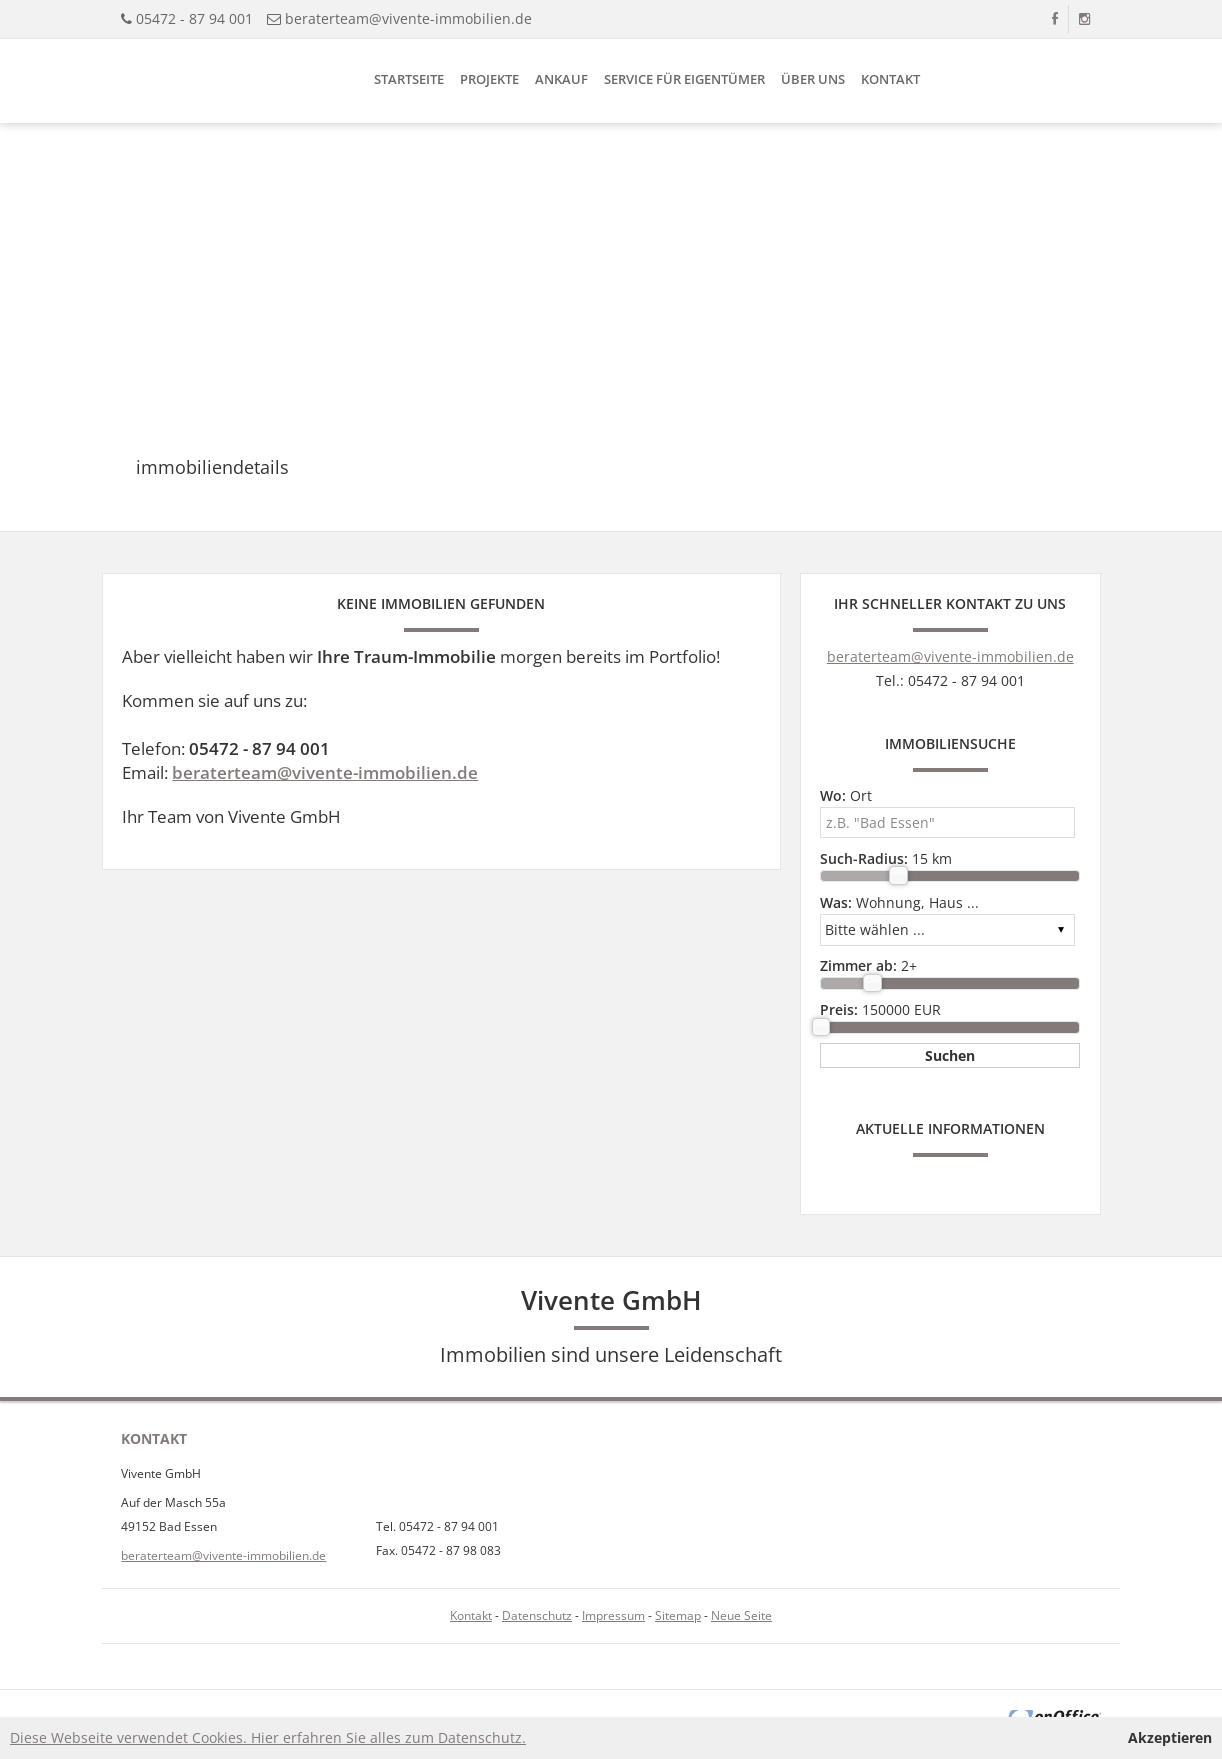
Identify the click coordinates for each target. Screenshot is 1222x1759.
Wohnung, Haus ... (899, 902)
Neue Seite (741, 1615)
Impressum (613, 1615)
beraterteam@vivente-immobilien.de (408, 18)
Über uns (813, 79)
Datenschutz (537, 1615)
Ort (846, 795)
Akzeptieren (1170, 1737)
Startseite (409, 79)
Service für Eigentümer (684, 79)
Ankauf (561, 79)
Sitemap (678, 1615)
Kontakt (890, 79)
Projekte (489, 79)
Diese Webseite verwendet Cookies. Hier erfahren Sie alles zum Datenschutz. (268, 1737)
